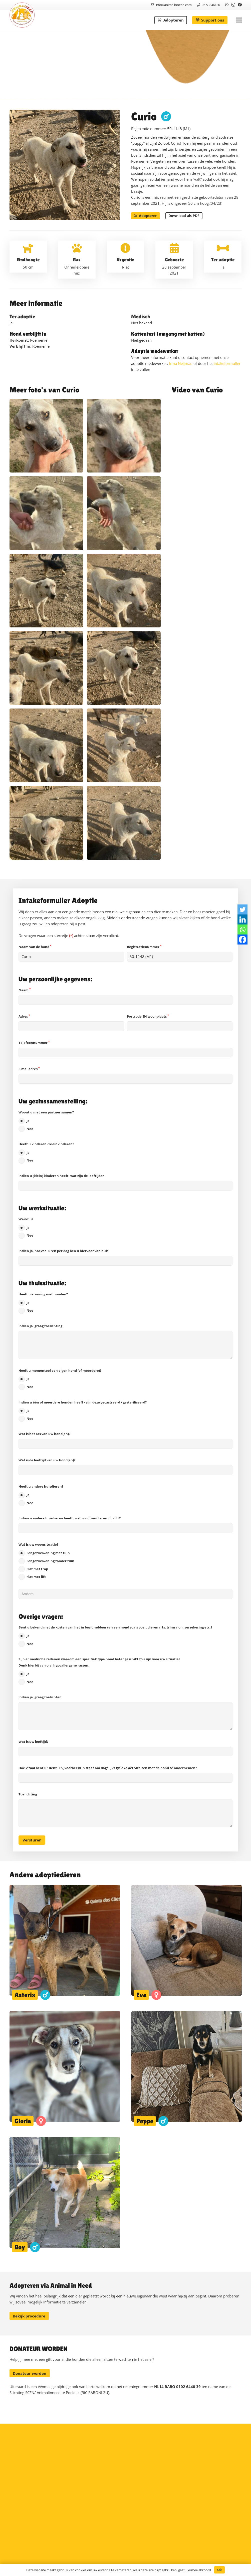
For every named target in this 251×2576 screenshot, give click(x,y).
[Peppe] (186, 2068)
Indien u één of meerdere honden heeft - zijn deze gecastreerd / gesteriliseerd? (125, 1411)
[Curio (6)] (123, 668)
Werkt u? (125, 1228)
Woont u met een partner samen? (125, 1121)
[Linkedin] (242, 919)
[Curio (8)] (123, 590)
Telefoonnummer (125, 1049)
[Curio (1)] (46, 590)
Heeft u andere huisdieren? (125, 1495)
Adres (71, 1022)
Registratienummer (180, 953)
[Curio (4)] (46, 513)
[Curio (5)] (46, 745)
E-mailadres (125, 1075)
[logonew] (22, 15)
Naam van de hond (71, 953)
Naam (125, 996)
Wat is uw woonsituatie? (125, 1570)
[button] (239, 20)
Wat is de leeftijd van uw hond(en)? (125, 1466)
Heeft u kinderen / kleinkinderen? (125, 1153)
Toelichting (125, 1809)
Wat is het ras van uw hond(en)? (125, 1440)
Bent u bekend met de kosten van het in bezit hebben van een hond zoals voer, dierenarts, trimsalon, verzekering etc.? (125, 1636)
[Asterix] (65, 1942)
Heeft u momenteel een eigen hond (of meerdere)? (125, 1379)
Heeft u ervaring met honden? (125, 1303)
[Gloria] (65, 2068)
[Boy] (65, 2194)
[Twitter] (242, 909)
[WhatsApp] (226, 5)
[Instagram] (233, 5)
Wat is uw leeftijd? (125, 1748)
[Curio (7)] (46, 668)
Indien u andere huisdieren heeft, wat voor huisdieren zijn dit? (125, 1524)
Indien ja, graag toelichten (125, 1712)
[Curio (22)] (46, 436)
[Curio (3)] (123, 513)
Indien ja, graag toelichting (125, 1341)
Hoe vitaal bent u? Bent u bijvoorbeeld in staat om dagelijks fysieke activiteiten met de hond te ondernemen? (125, 1774)
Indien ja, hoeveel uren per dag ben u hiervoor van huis (125, 1257)
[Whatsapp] (242, 929)
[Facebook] (240, 5)
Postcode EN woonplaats (180, 1022)
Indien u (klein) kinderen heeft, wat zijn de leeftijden (125, 1182)
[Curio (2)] (123, 436)
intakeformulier (227, 363)
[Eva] (186, 1942)
